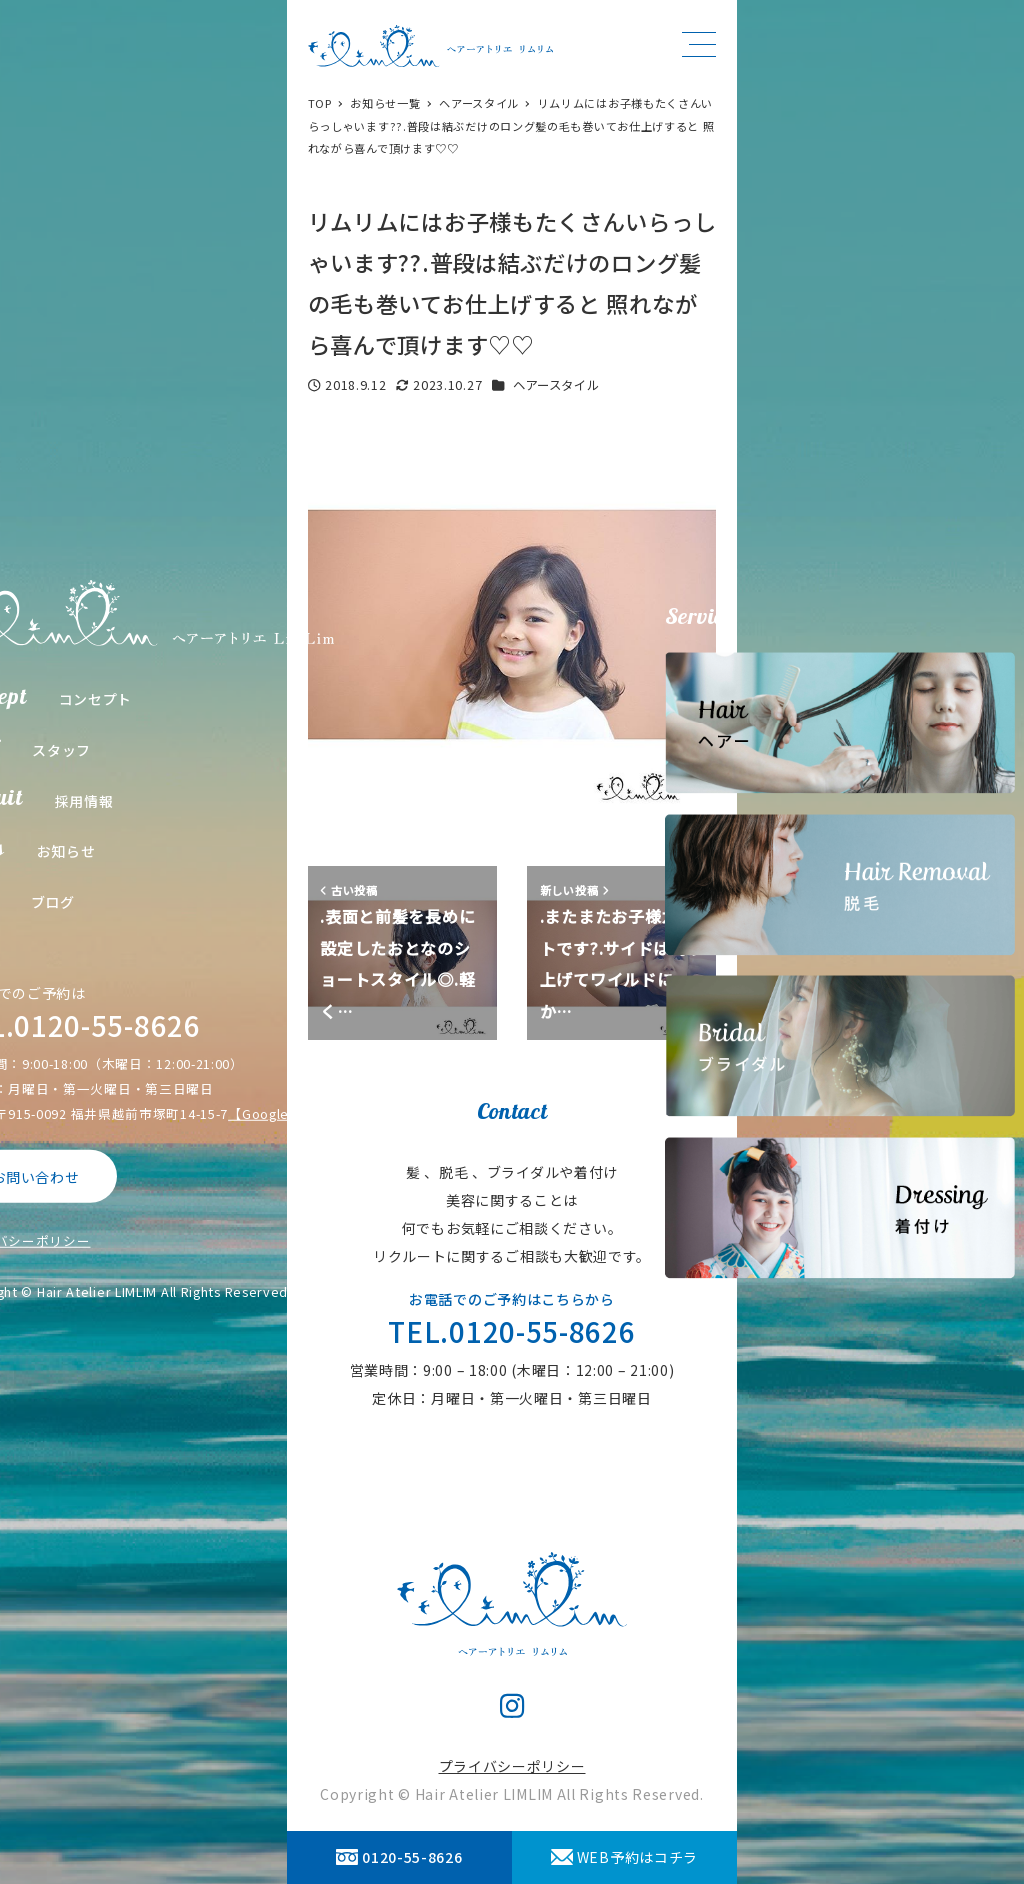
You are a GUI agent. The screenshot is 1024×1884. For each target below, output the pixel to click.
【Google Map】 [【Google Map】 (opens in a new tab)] (280, 1113)
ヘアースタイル (556, 385)
